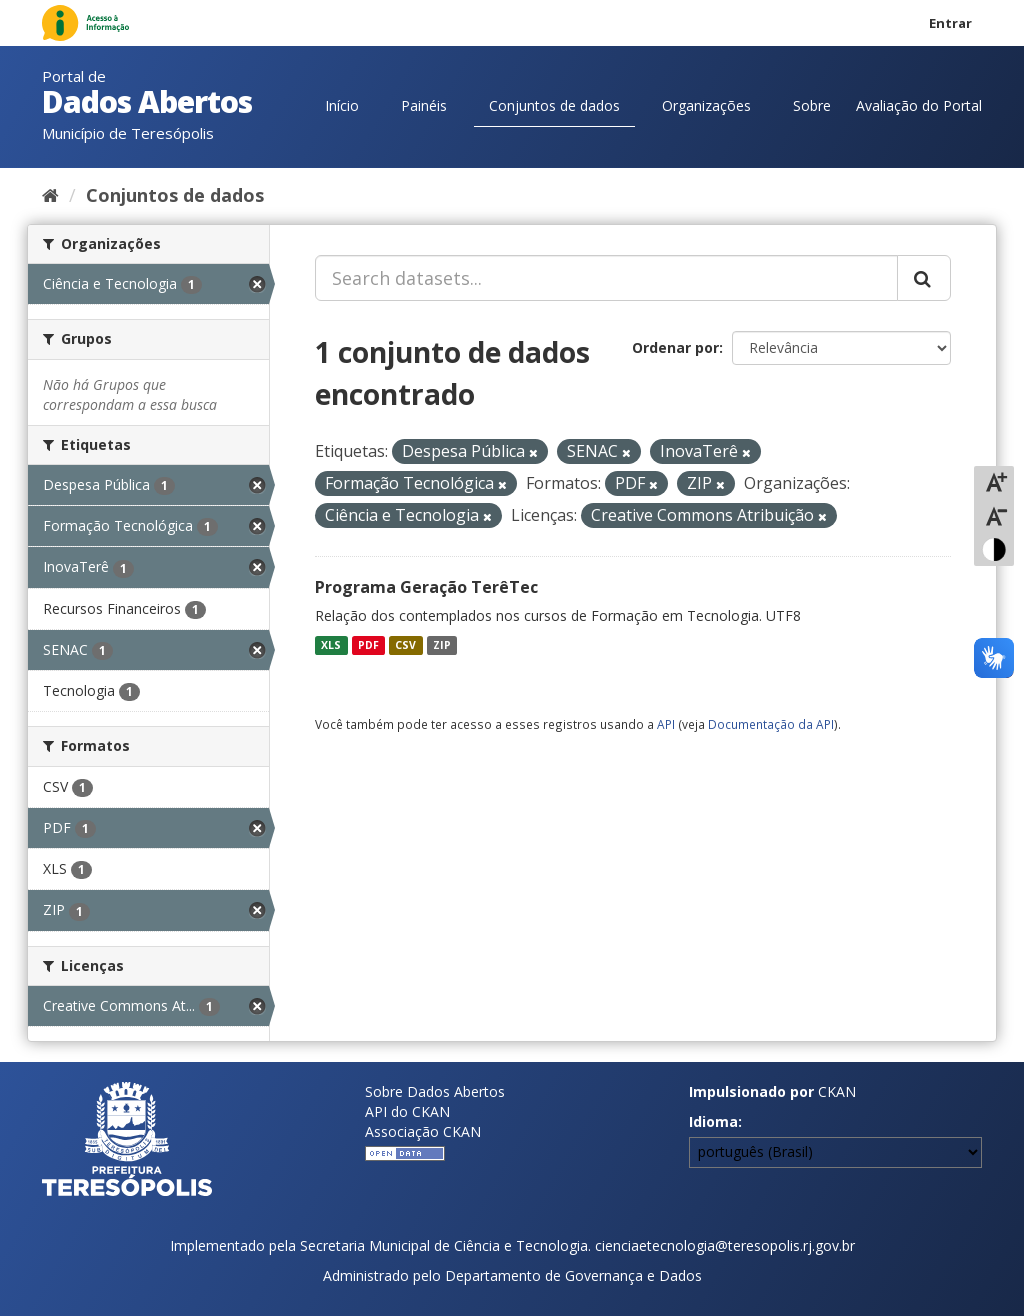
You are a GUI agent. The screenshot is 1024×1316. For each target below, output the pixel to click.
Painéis (424, 105)
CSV (405, 645)
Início (342, 105)
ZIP (442, 645)
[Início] (50, 195)
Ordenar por (675, 347)
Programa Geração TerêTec (426, 587)
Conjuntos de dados (554, 105)
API (666, 724)
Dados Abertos (147, 101)
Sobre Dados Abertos (435, 1091)
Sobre (812, 105)
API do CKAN (407, 1111)
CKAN (837, 1091)
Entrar (950, 23)
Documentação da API (771, 724)
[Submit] (924, 278)
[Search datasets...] (606, 278)
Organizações (706, 105)
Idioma (713, 1121)
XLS (331, 645)
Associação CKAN (423, 1131)
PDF (368, 645)
